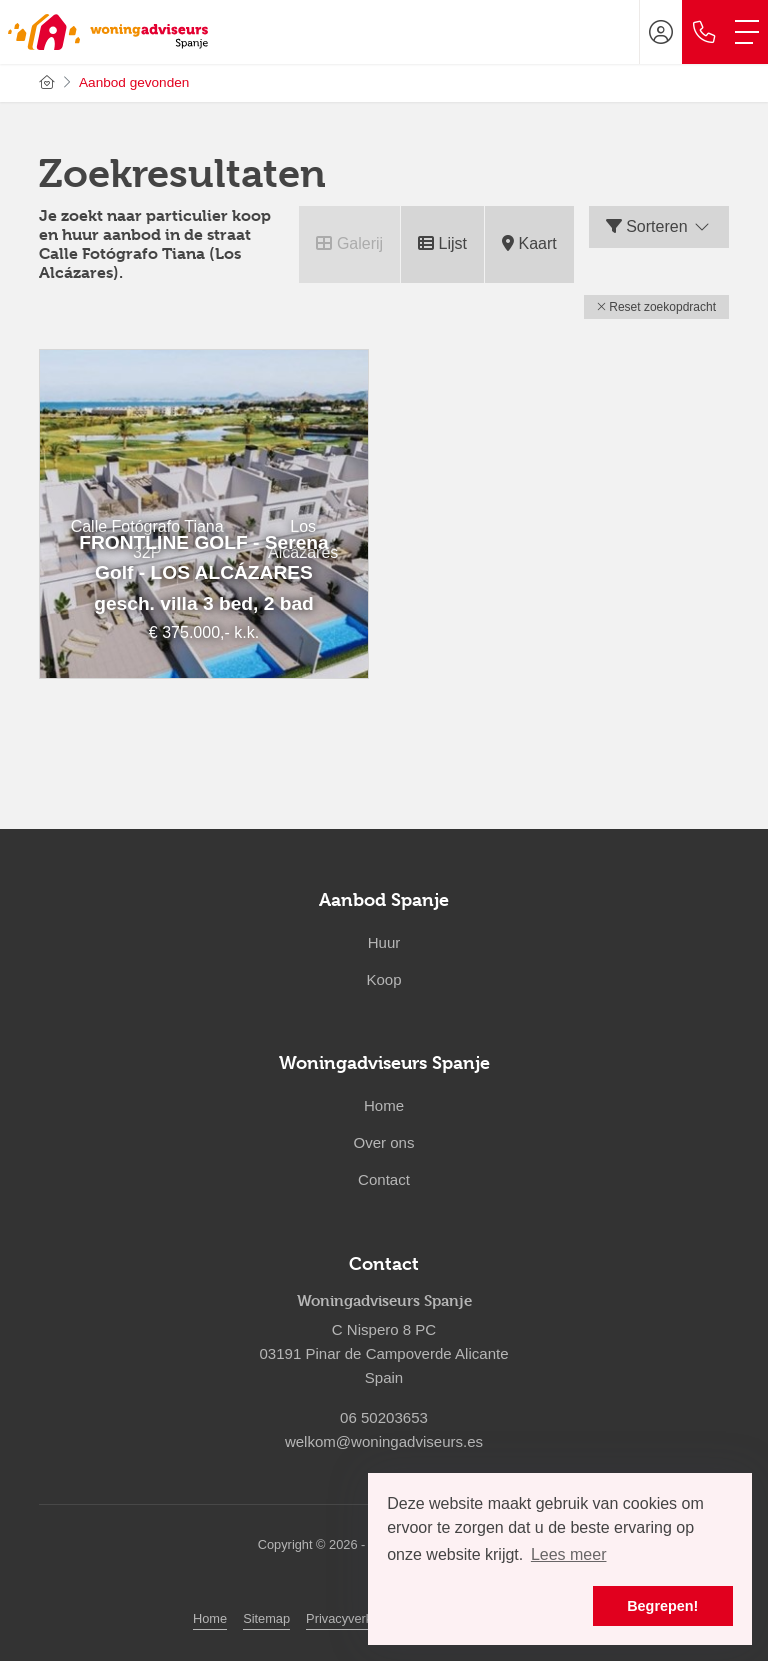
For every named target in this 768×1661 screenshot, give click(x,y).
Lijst (442, 243)
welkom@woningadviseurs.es (384, 1441)
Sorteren (659, 226)
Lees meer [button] (569, 1554)
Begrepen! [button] (662, 1606)
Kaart (529, 243)
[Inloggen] (661, 32)
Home (210, 1618)
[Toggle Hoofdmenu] (747, 32)
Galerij (349, 243)
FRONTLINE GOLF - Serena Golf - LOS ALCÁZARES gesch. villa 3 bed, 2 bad (203, 573)
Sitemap (266, 1618)
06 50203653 (384, 1417)
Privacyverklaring (354, 1618)
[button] (656, 307)
